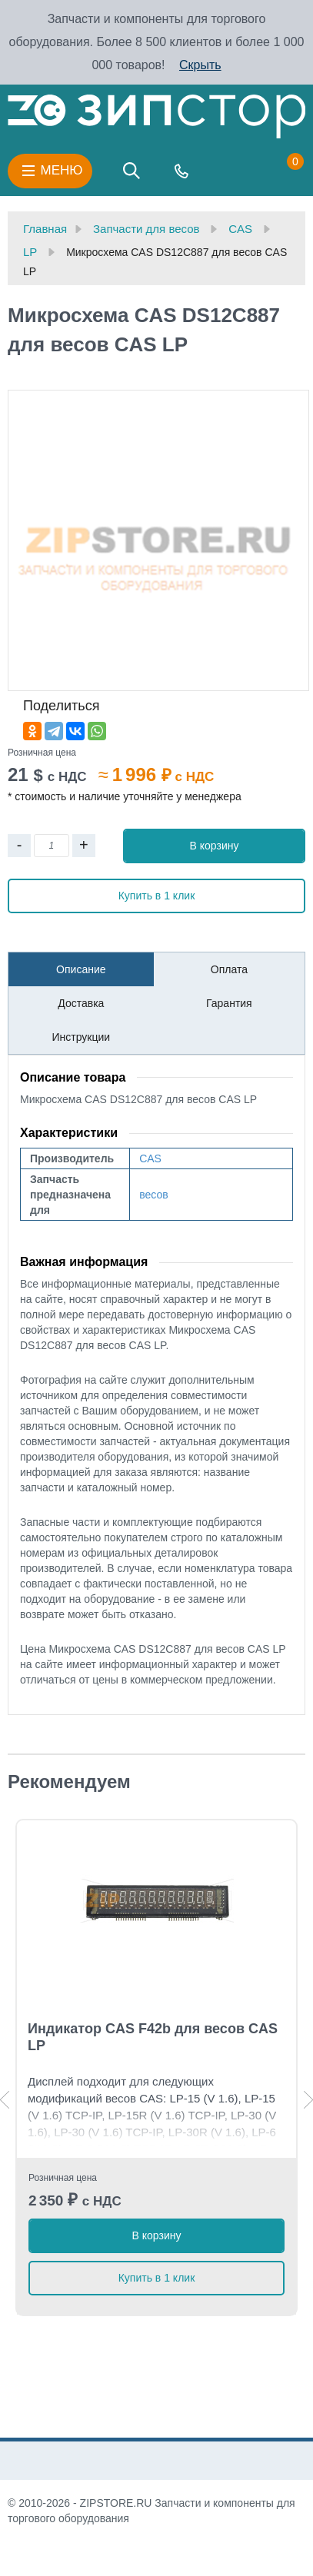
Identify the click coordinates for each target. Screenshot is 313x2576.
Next (308, 2100)
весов (153, 1194)
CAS (150, 1158)
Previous (4, 2100)
